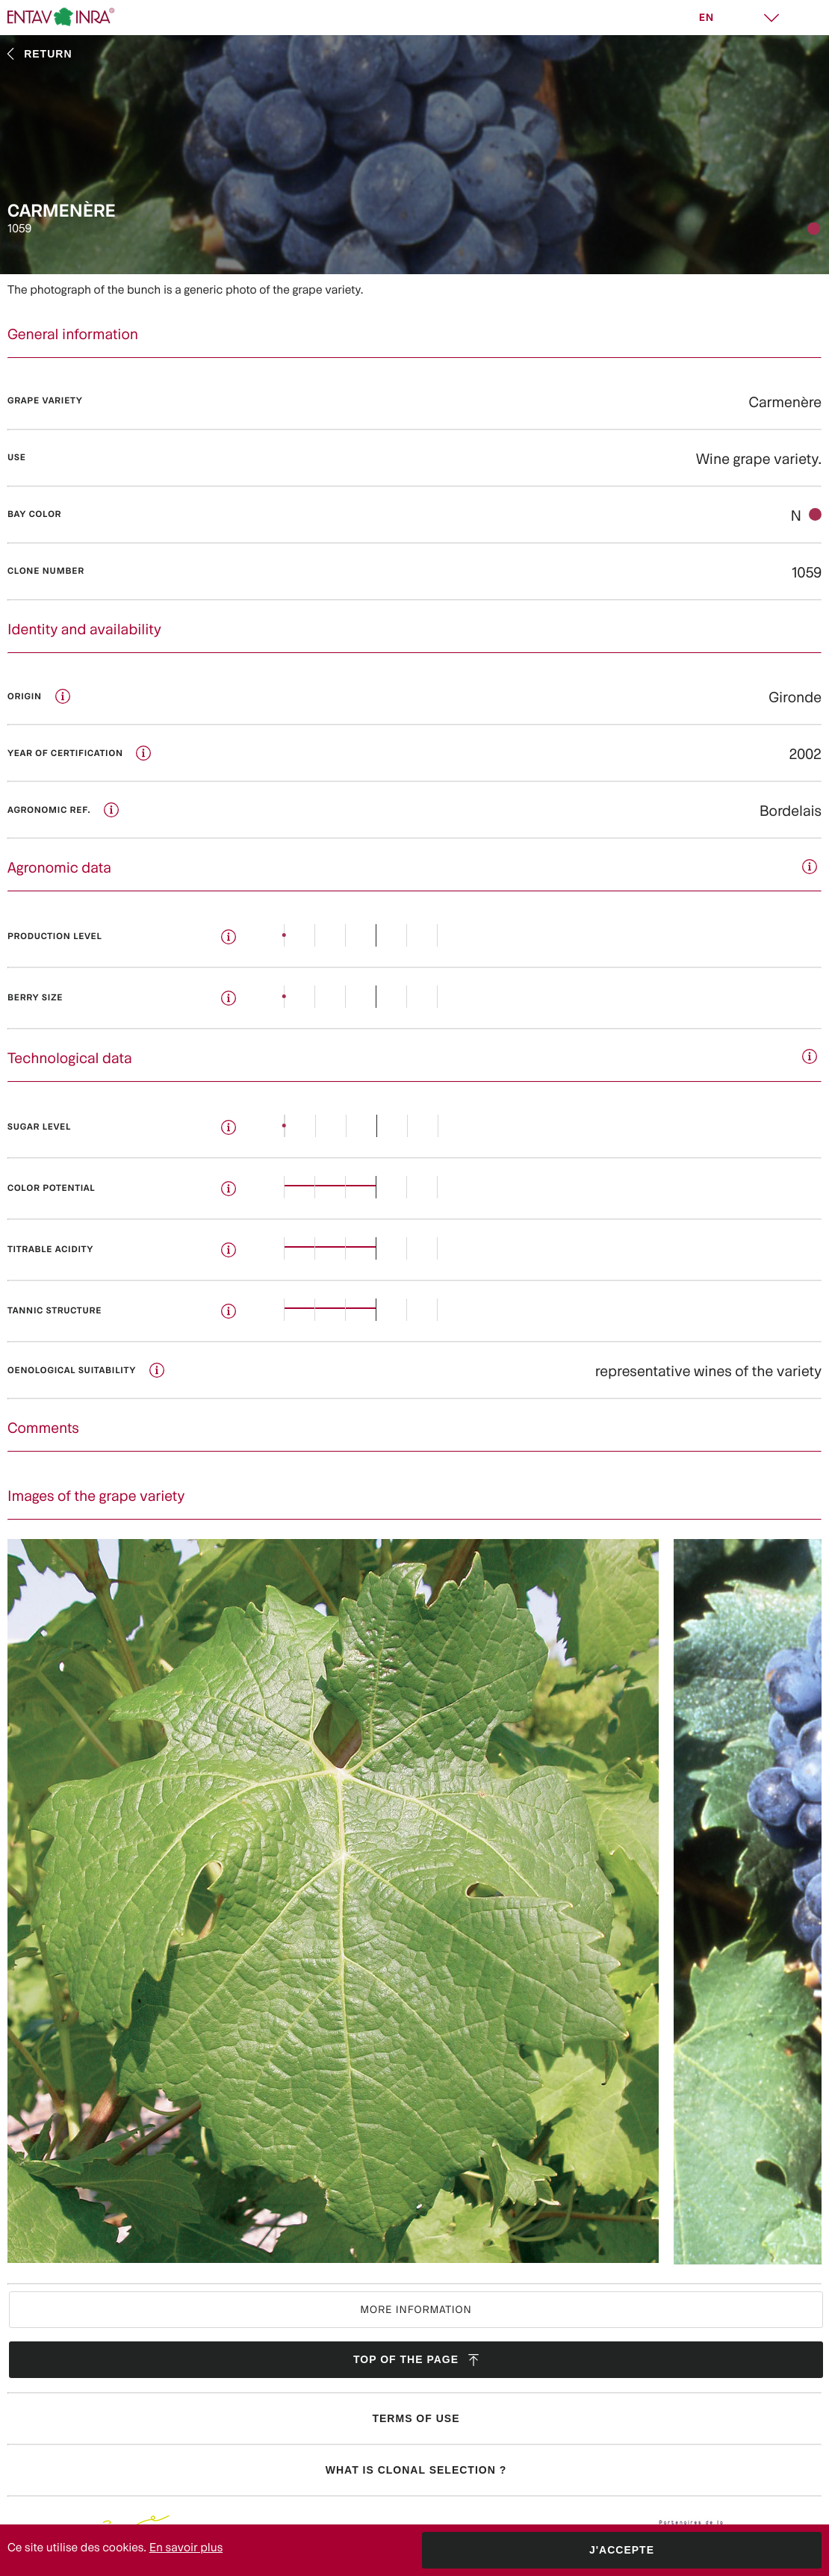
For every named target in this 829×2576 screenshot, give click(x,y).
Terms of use (415, 2418)
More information (416, 2309)
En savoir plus (186, 2547)
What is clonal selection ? (416, 2470)
